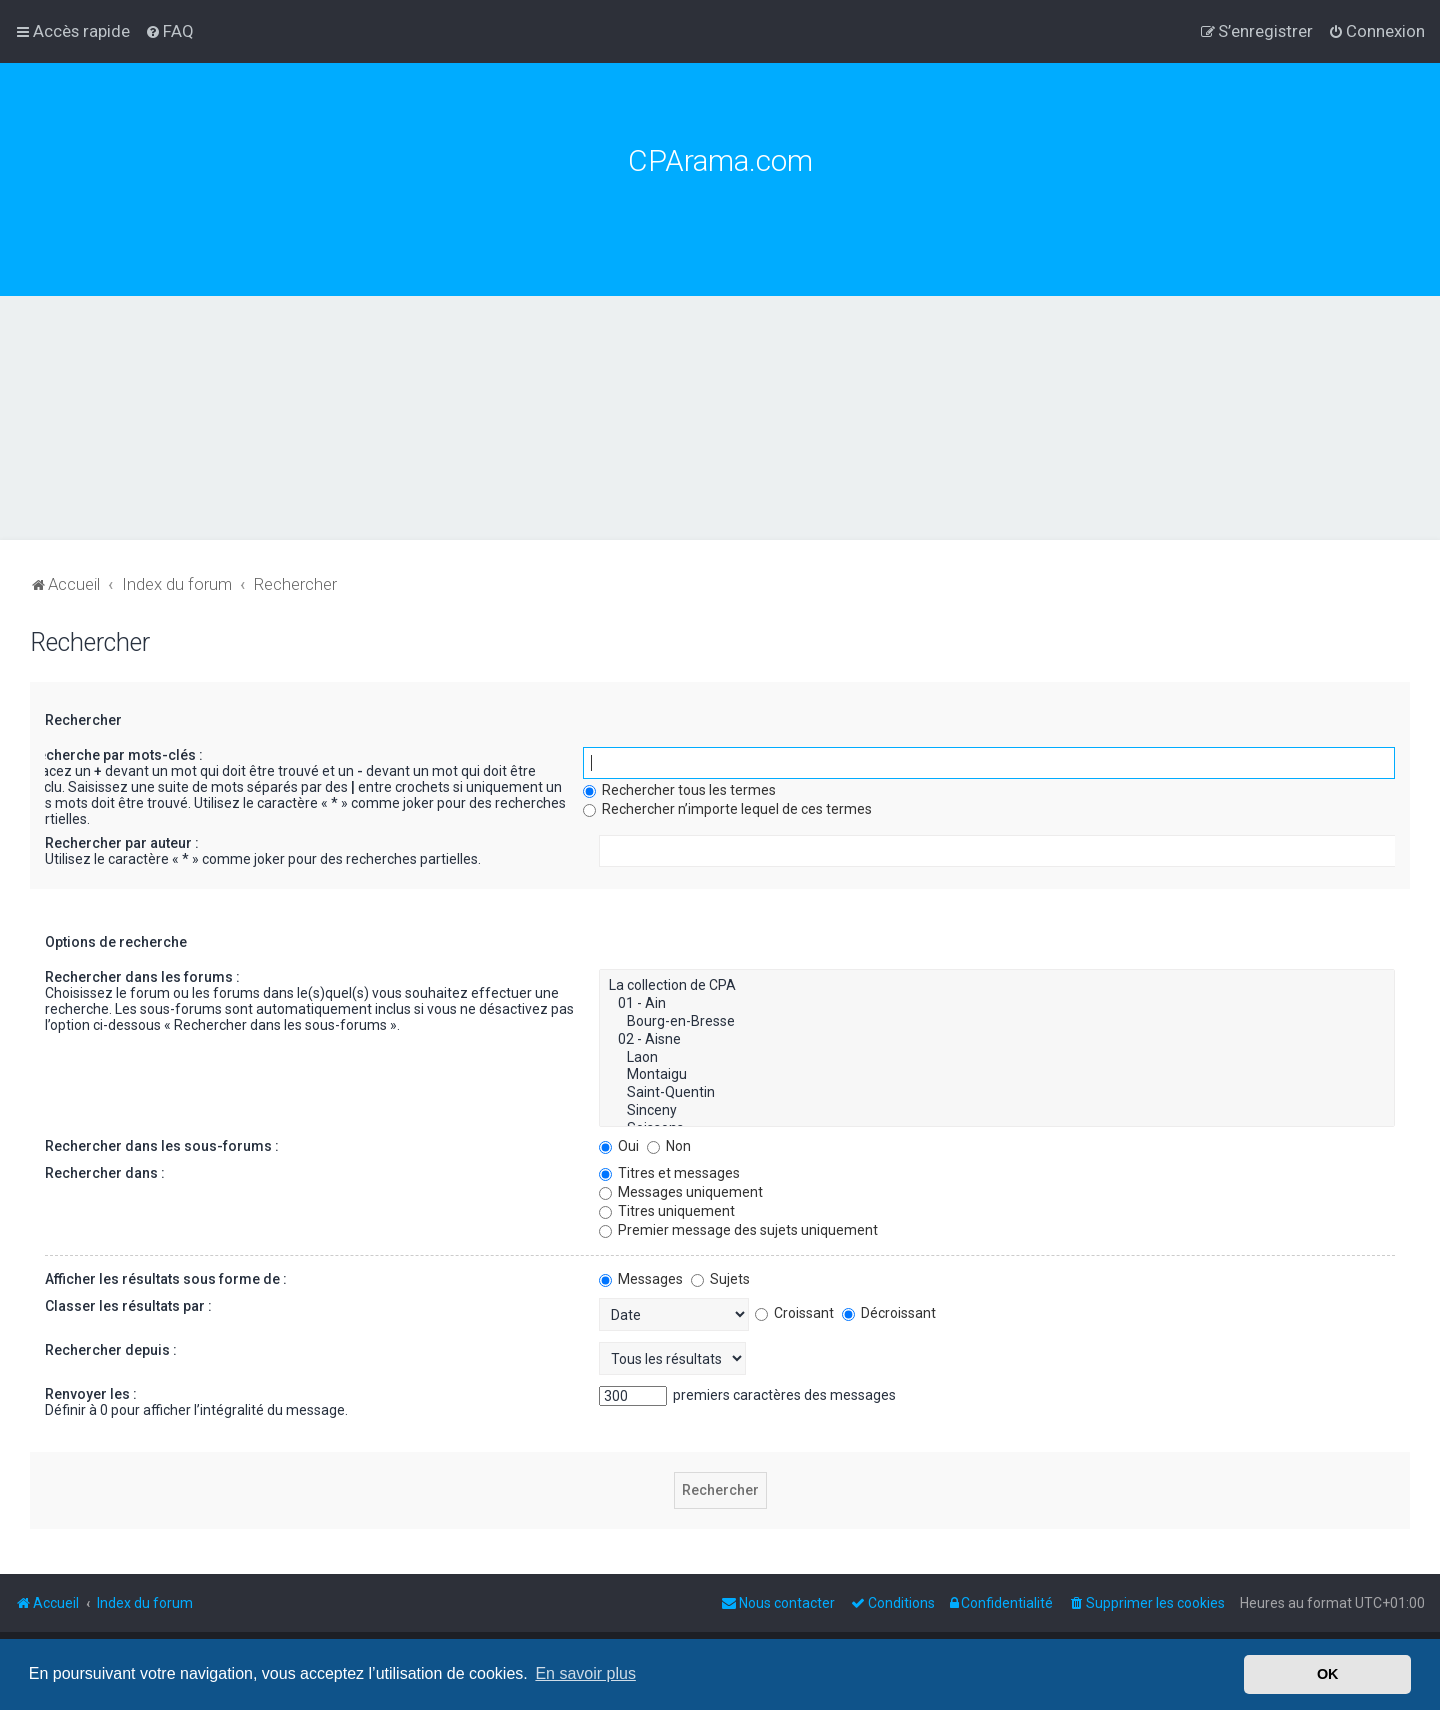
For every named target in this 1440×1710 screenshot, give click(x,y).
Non (669, 1146)
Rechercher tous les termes (679, 790)
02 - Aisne (997, 1040)
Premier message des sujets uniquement (738, 1230)
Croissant (794, 1313)
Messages (641, 1279)
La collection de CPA (997, 986)
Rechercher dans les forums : (142, 977)
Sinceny (997, 1111)
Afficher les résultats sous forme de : (166, 1279)
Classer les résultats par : (128, 1306)
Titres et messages (669, 1173)
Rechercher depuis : (111, 1350)
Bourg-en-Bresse (997, 1022)
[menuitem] (169, 31)
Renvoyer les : (91, 1394)
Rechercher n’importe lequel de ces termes (727, 809)
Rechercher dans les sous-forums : (162, 1146)
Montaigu (997, 1075)
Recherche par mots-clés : (116, 755)
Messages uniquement (681, 1192)
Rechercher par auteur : (122, 843)
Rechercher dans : (105, 1173)
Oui (619, 1146)
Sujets (720, 1279)
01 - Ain (997, 1004)
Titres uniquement (667, 1211)
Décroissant (889, 1313)
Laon (997, 1058)
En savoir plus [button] (585, 1673)
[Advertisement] (720, 446)
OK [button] (1328, 1674)
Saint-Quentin (997, 1093)
